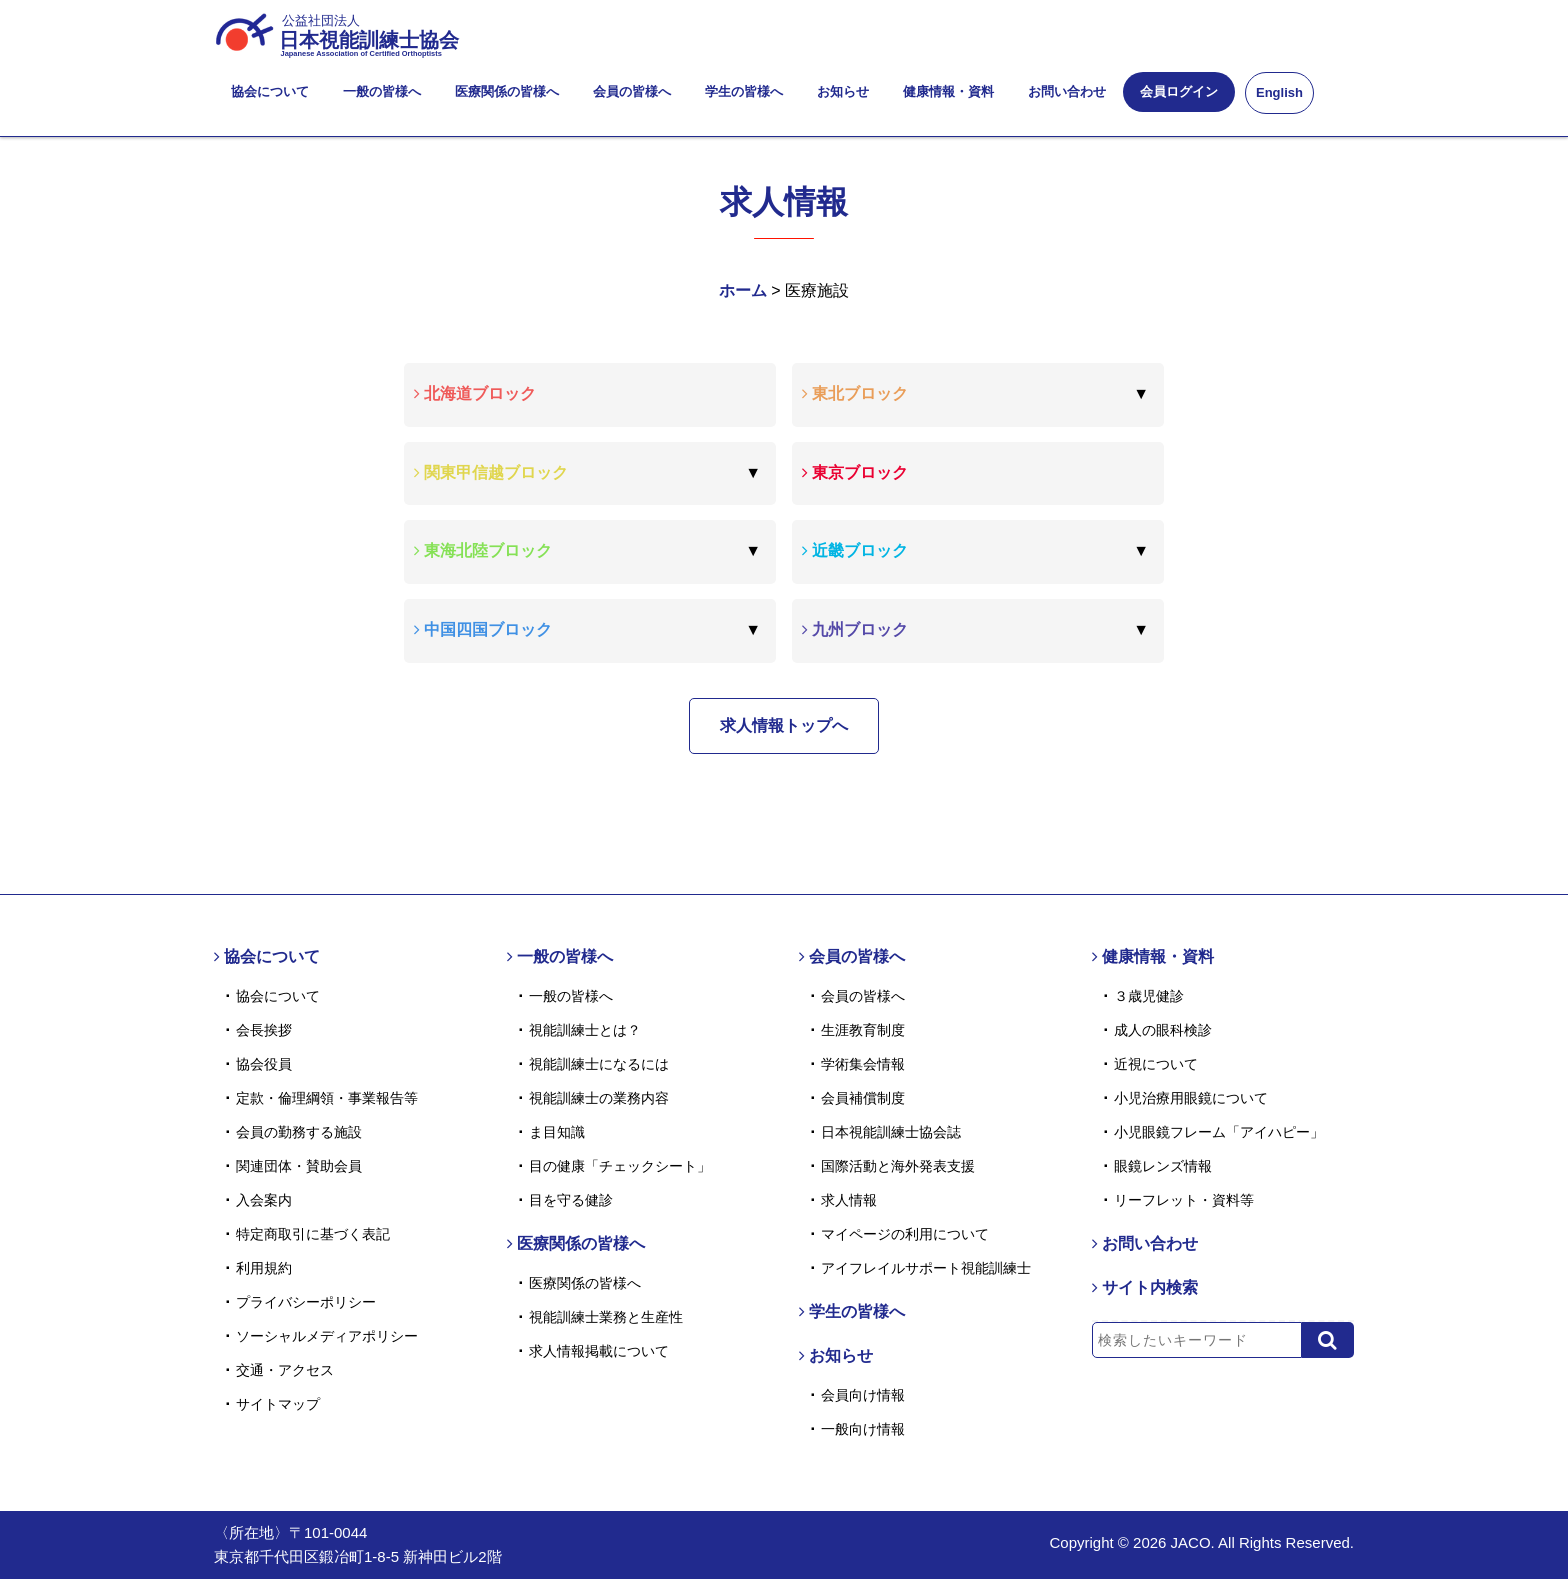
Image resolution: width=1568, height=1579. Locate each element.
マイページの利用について (905, 1234)
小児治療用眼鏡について (1191, 1098)
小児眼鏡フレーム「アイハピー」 (1219, 1132)
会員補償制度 (863, 1098)
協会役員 (264, 1064)
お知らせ (843, 91)
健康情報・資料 (948, 91)
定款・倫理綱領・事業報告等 (327, 1098)
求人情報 (849, 1200)
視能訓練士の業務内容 (599, 1098)
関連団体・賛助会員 (299, 1166)
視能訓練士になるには (599, 1064)
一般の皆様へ (382, 91)
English (1279, 92)
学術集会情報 (863, 1064)
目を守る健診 (571, 1200)
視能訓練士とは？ (585, 1030)
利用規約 (264, 1268)
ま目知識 (557, 1132)
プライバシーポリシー (306, 1302)
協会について (270, 91)
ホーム (743, 290)
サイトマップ (278, 1404)
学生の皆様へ (744, 91)
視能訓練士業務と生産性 (606, 1317)
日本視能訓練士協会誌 (891, 1132)
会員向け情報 (863, 1395)
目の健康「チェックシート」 (620, 1166)
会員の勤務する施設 (299, 1132)
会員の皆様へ (632, 91)
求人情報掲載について (599, 1351)
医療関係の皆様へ (507, 91)
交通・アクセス (285, 1370)
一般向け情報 (863, 1429)
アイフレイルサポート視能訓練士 (926, 1268)
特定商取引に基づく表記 (313, 1234)
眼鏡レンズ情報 (1163, 1166)
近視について (1156, 1064)
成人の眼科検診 (1163, 1030)
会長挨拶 (264, 1030)
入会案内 (264, 1200)
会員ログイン (1179, 91)
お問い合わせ (1067, 91)
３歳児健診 (1149, 996)
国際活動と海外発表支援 (898, 1166)
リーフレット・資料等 (1184, 1200)
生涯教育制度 (863, 1030)
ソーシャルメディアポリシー (327, 1336)
